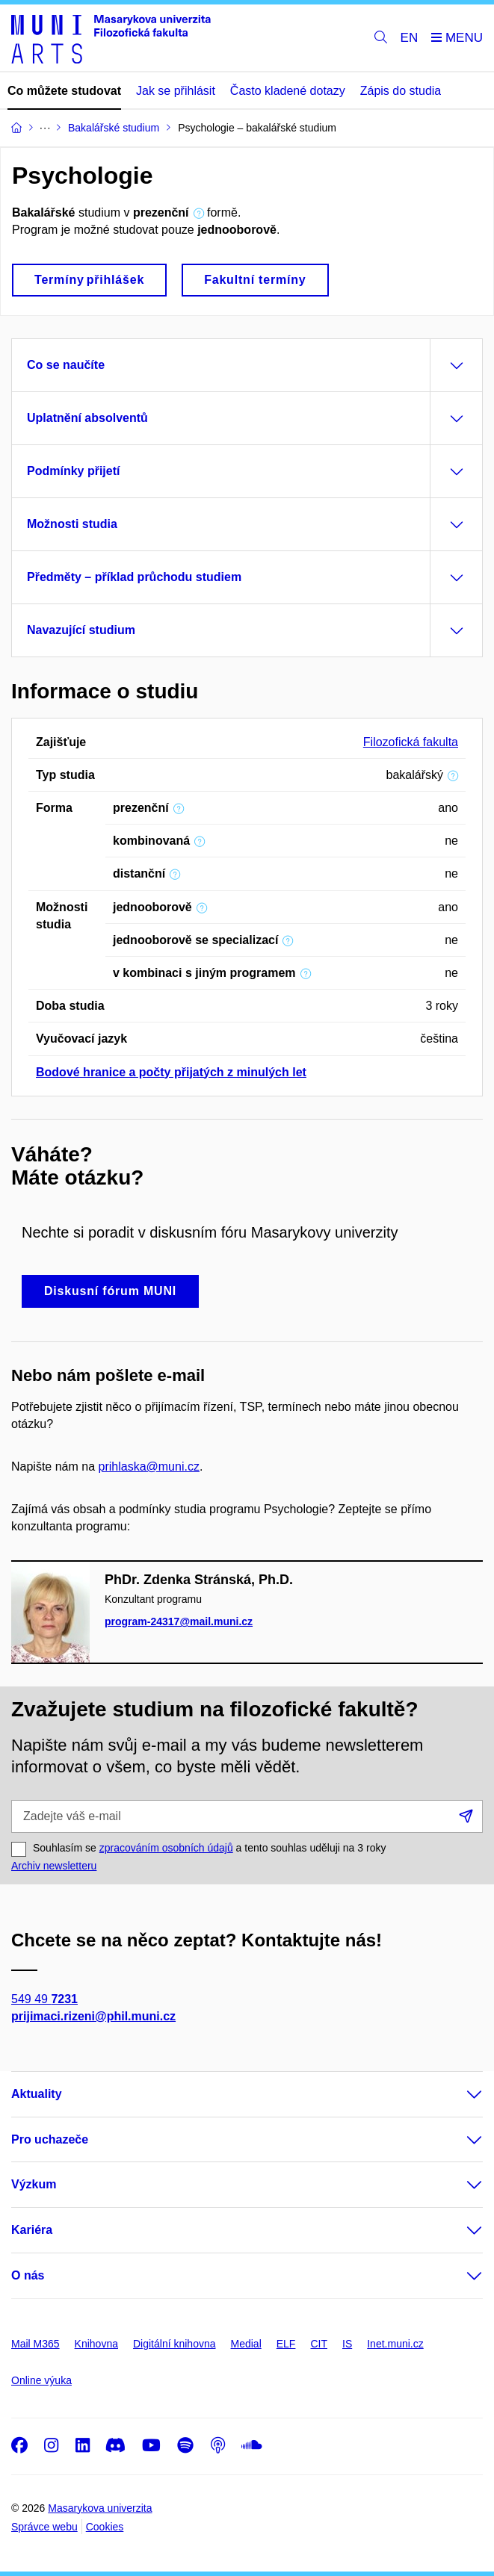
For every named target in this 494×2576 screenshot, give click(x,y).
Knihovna (96, 2344)
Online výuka (41, 2380)
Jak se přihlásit (175, 90)
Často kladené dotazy (287, 90)
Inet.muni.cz (395, 2344)
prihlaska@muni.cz (149, 1466)
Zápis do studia (401, 90)
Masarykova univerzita (100, 2508)
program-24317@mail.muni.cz (179, 1621)
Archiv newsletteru (53, 1866)
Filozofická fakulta (410, 742)
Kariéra (31, 2229)
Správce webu (44, 2527)
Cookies (105, 2527)
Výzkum (33, 2184)
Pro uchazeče (49, 2139)
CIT (318, 2344)
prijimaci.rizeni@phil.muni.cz (93, 2016)
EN (410, 38)
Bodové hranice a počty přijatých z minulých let (171, 1072)
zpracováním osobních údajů (166, 1848)
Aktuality (36, 2094)
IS (347, 2344)
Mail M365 (35, 2344)
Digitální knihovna (174, 2344)
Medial (246, 2344)
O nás (27, 2275)
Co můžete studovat (64, 90)
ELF (286, 2344)
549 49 (44, 1999)
